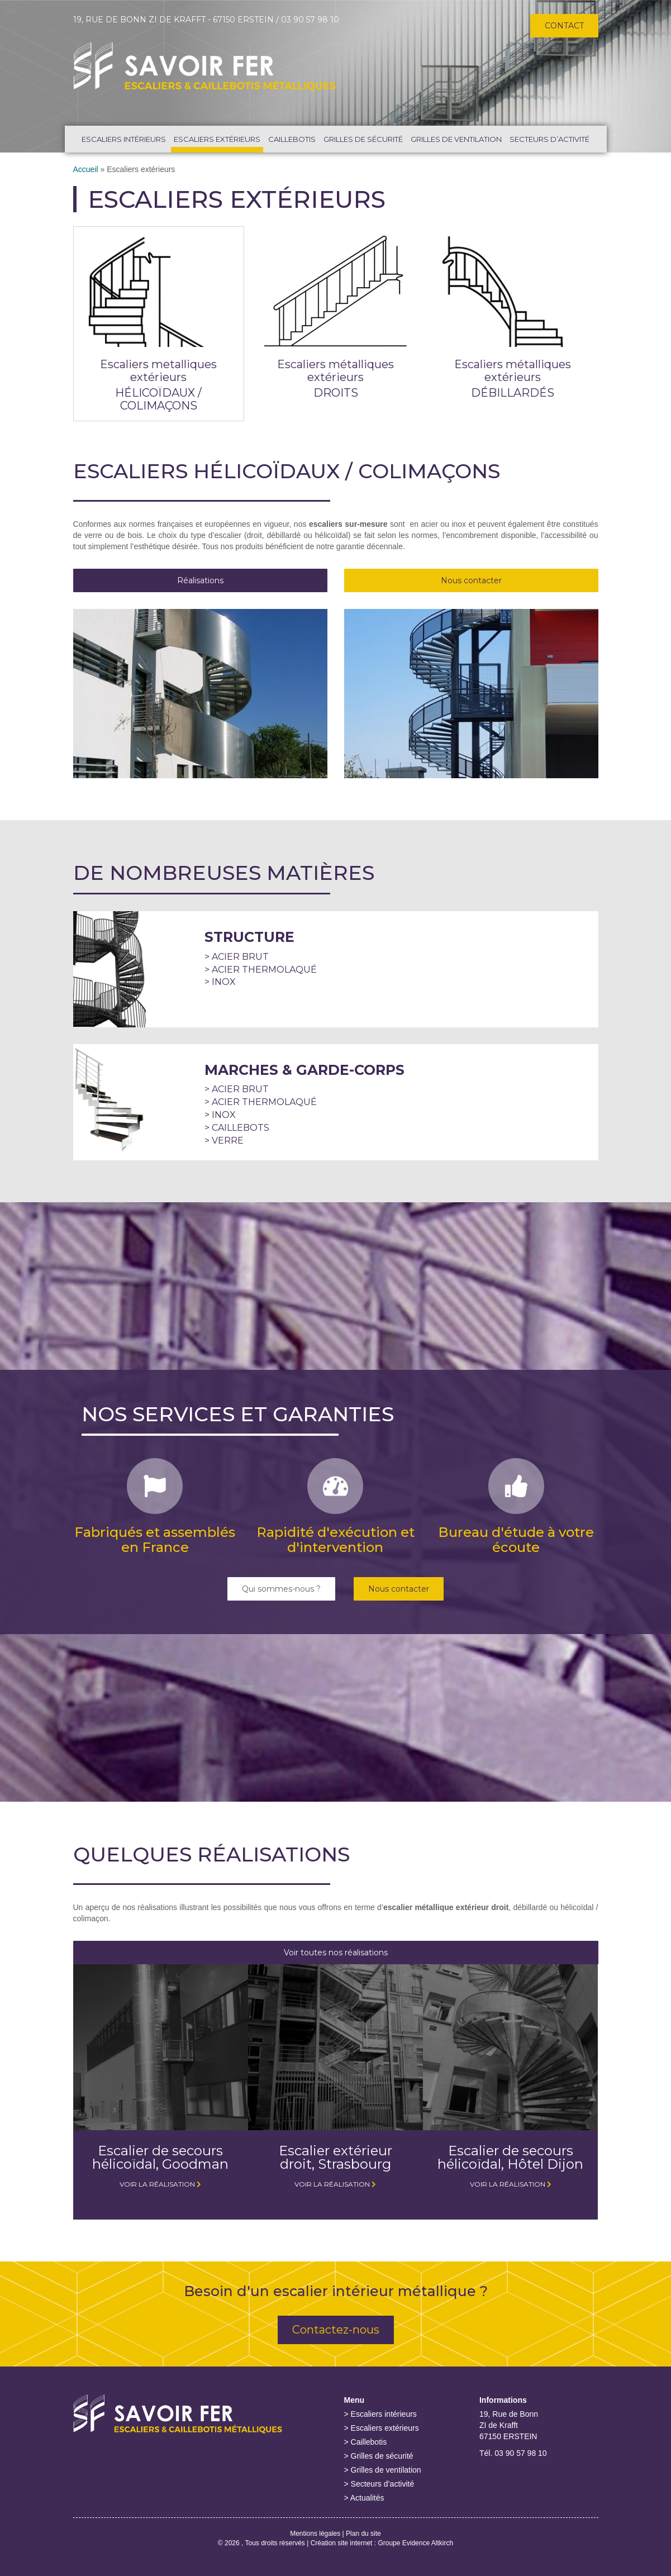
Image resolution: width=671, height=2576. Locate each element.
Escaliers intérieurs (124, 139)
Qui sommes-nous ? (281, 1589)
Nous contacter (471, 580)
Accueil (85, 169)
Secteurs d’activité (549, 139)
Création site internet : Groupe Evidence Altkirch (382, 2543)
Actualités (367, 2497)
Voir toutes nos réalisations (336, 1953)
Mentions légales (315, 2533)
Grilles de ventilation (456, 139)
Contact (564, 26)
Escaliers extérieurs (217, 139)
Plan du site (363, 2533)
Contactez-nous (335, 2329)
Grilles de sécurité (363, 139)
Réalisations (200, 580)
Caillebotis (292, 139)
